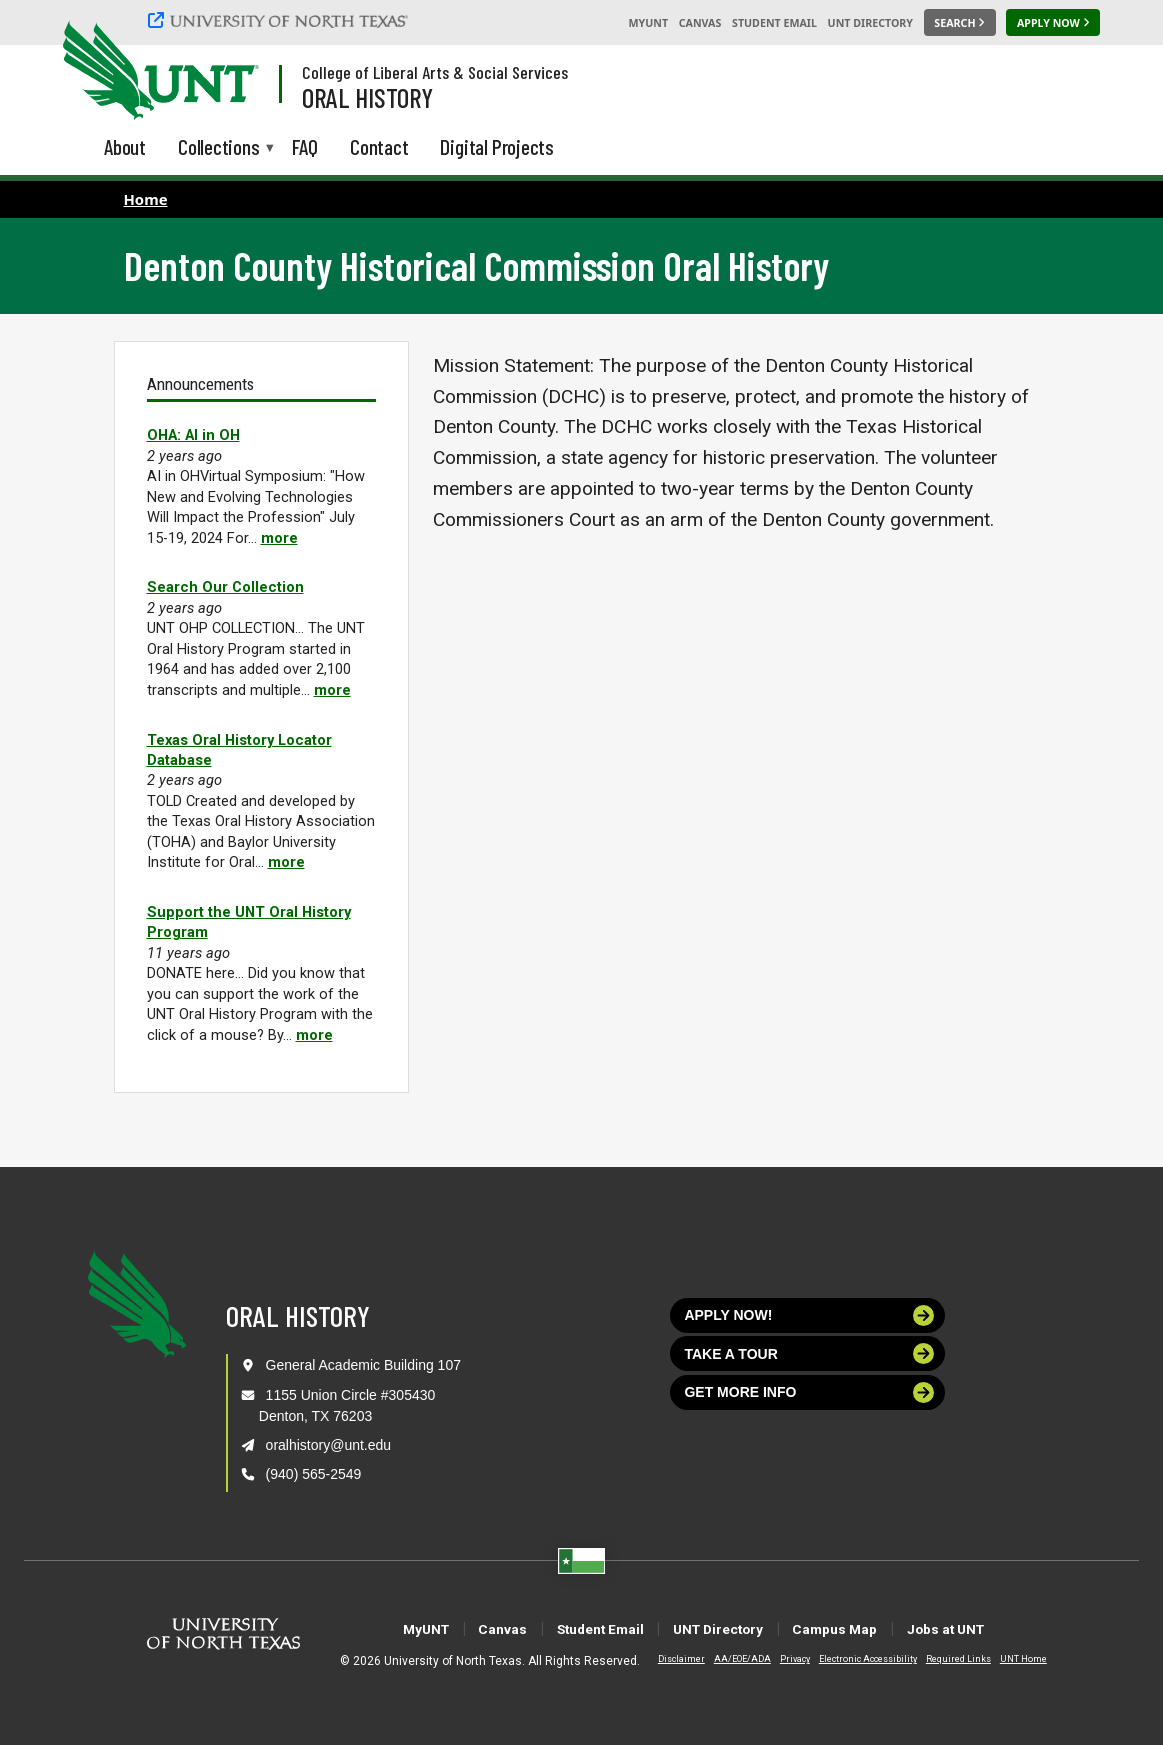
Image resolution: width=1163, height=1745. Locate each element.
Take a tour (809, 1353)
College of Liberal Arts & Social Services (435, 72)
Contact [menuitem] (379, 146)
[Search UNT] (960, 23)
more (279, 538)
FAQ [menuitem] (305, 146)
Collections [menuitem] (219, 148)
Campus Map (870, 1628)
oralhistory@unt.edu (329, 1445)
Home (146, 199)
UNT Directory (870, 23)
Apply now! (809, 1315)
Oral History (367, 97)
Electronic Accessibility (851, 1659)
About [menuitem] (125, 146)
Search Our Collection (225, 587)
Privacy (778, 1659)
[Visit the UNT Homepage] (228, 72)
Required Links (941, 1659)
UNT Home (1006, 1659)
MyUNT (648, 23)
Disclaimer (664, 1659)
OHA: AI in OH (193, 435)
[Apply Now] (1053, 23)
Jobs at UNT (1009, 1628)
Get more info (809, 1392)
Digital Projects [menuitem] (497, 146)
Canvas (700, 23)
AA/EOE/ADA (725, 1659)
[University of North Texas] (281, 20)
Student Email (774, 23)
